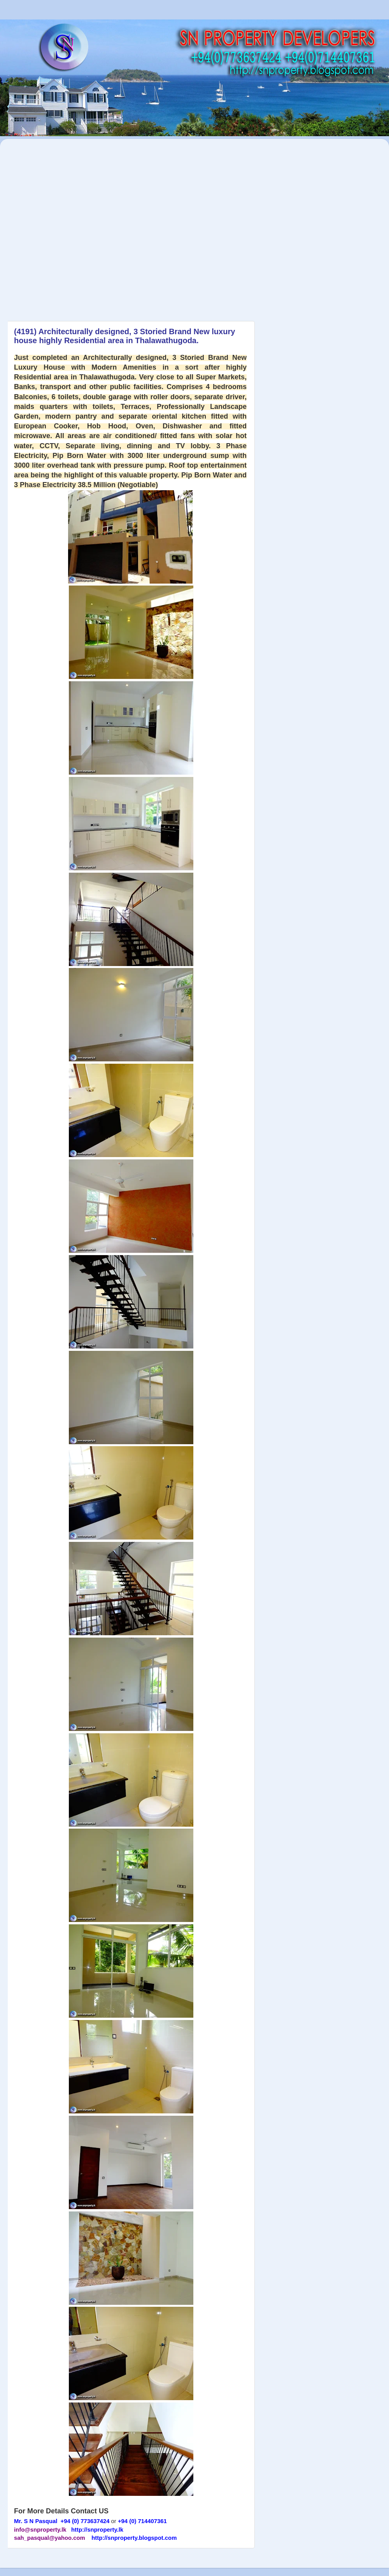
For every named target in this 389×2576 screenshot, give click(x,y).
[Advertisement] (80, 226)
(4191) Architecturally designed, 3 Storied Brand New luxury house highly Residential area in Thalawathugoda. (124, 336)
